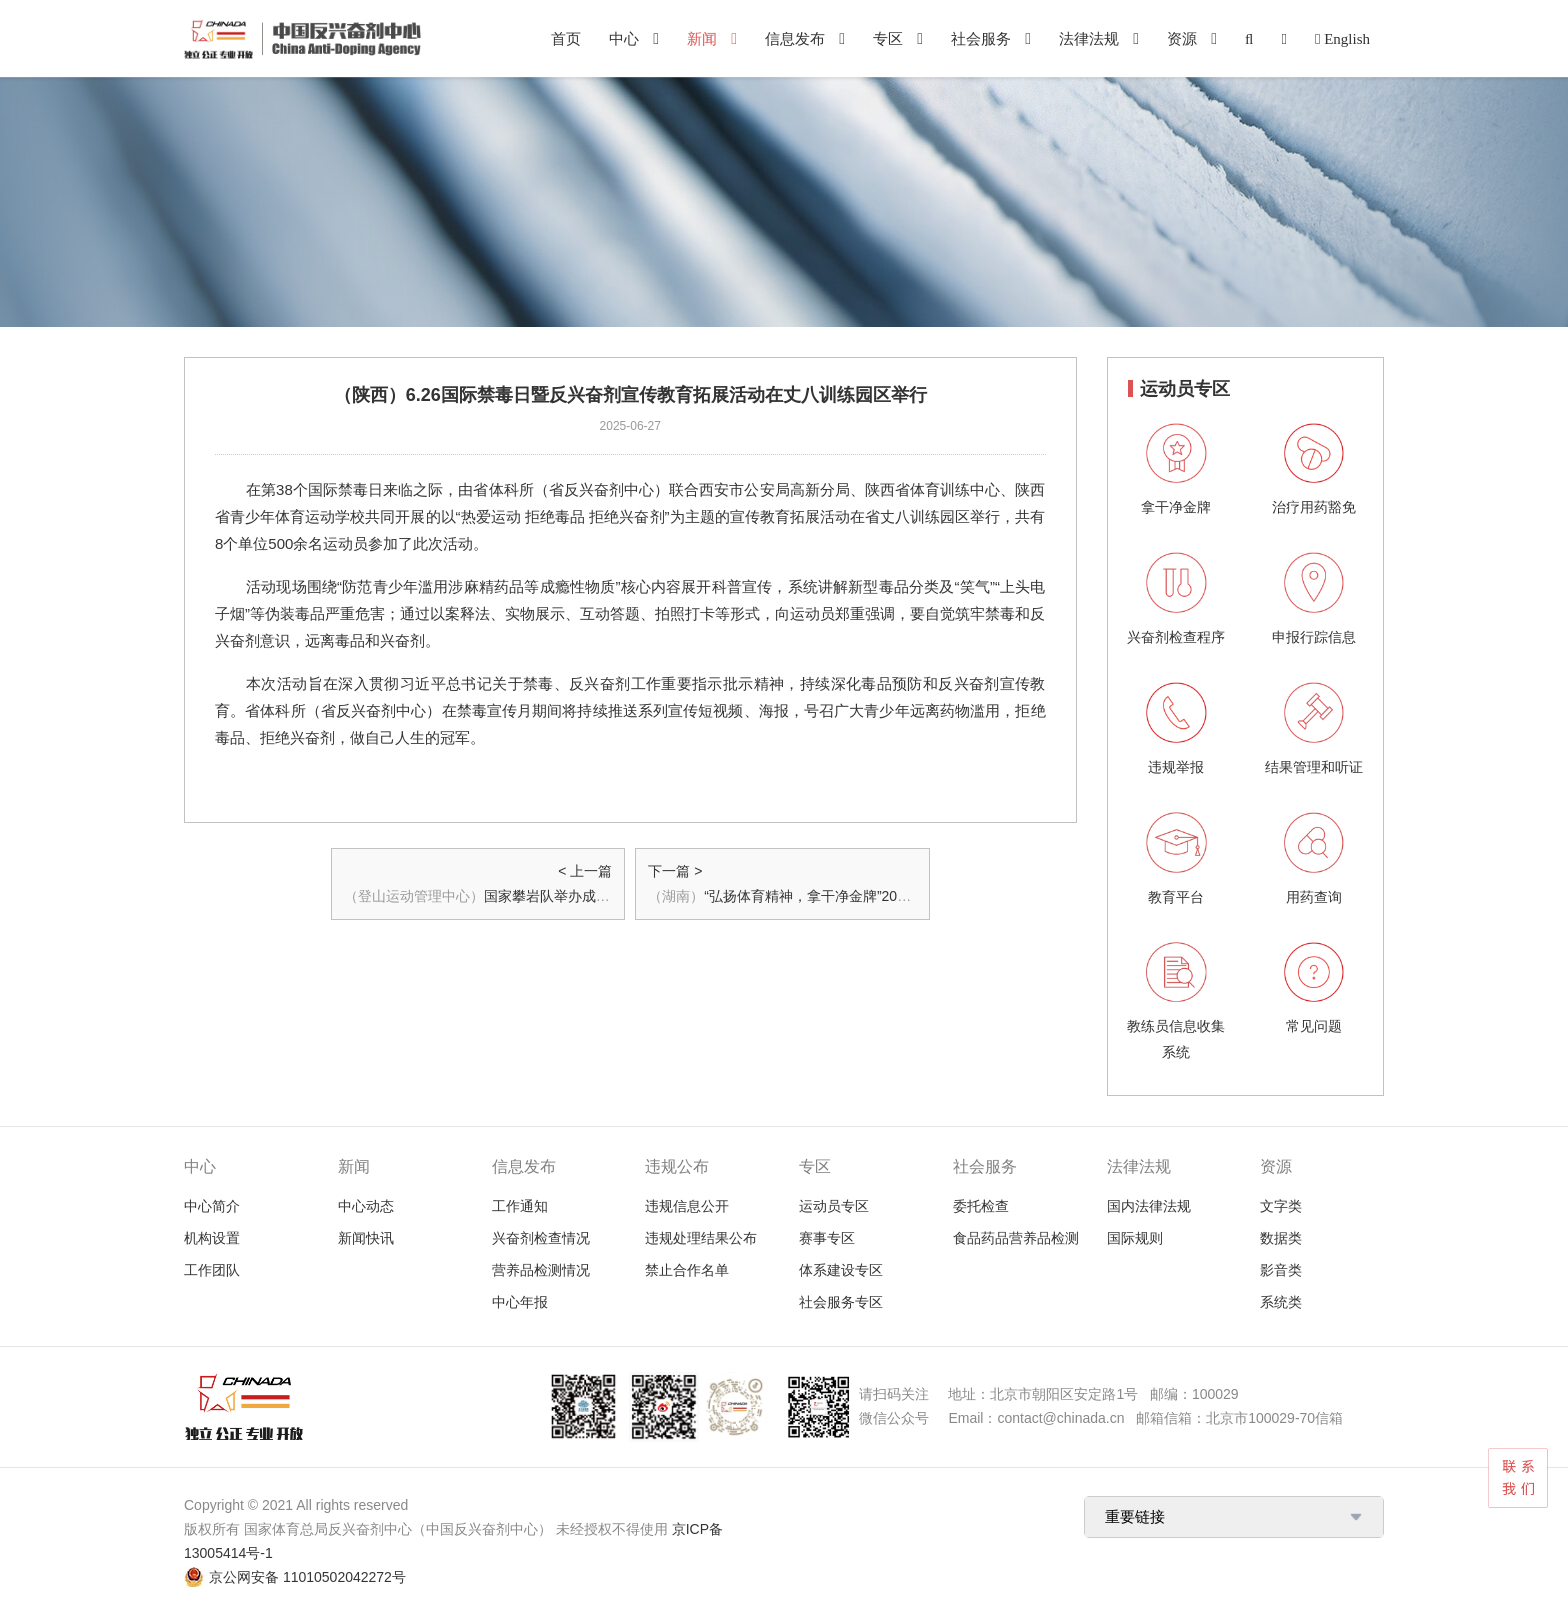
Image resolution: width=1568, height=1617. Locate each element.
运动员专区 (834, 1206)
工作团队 (212, 1270)
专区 (888, 38)
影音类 (1281, 1270)
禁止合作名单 (687, 1270)
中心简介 (212, 1206)
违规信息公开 (687, 1206)
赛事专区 (827, 1238)
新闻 (702, 38)
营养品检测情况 (541, 1270)
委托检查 (981, 1206)
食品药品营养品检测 (1016, 1238)
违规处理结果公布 (701, 1238)
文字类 (1281, 1206)
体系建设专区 (841, 1270)
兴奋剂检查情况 (541, 1238)
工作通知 (520, 1206)
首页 (566, 38)
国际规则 (1135, 1238)
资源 (1182, 38)
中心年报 (520, 1302)
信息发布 (795, 38)
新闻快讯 (366, 1238)
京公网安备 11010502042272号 (307, 1577)
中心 (624, 38)
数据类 (1281, 1238)
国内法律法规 (1149, 1206)
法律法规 (1089, 38)
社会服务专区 (841, 1302)
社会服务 (981, 38)
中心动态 (366, 1206)
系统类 (1281, 1302)
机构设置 (212, 1238)
